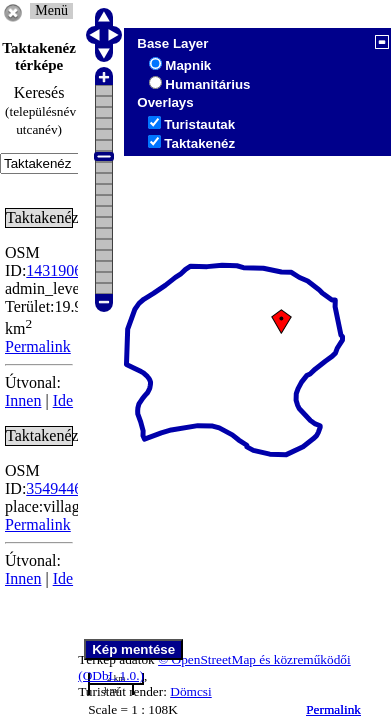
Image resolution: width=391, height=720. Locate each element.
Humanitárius (207, 84)
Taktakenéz (199, 143)
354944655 (62, 488)
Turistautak (199, 124)
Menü (51, 10)
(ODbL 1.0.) (111, 675)
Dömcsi (190, 691)
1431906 (54, 270)
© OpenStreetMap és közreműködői (254, 659)
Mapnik (188, 65)
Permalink (333, 709)
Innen (23, 400)
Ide (63, 400)
